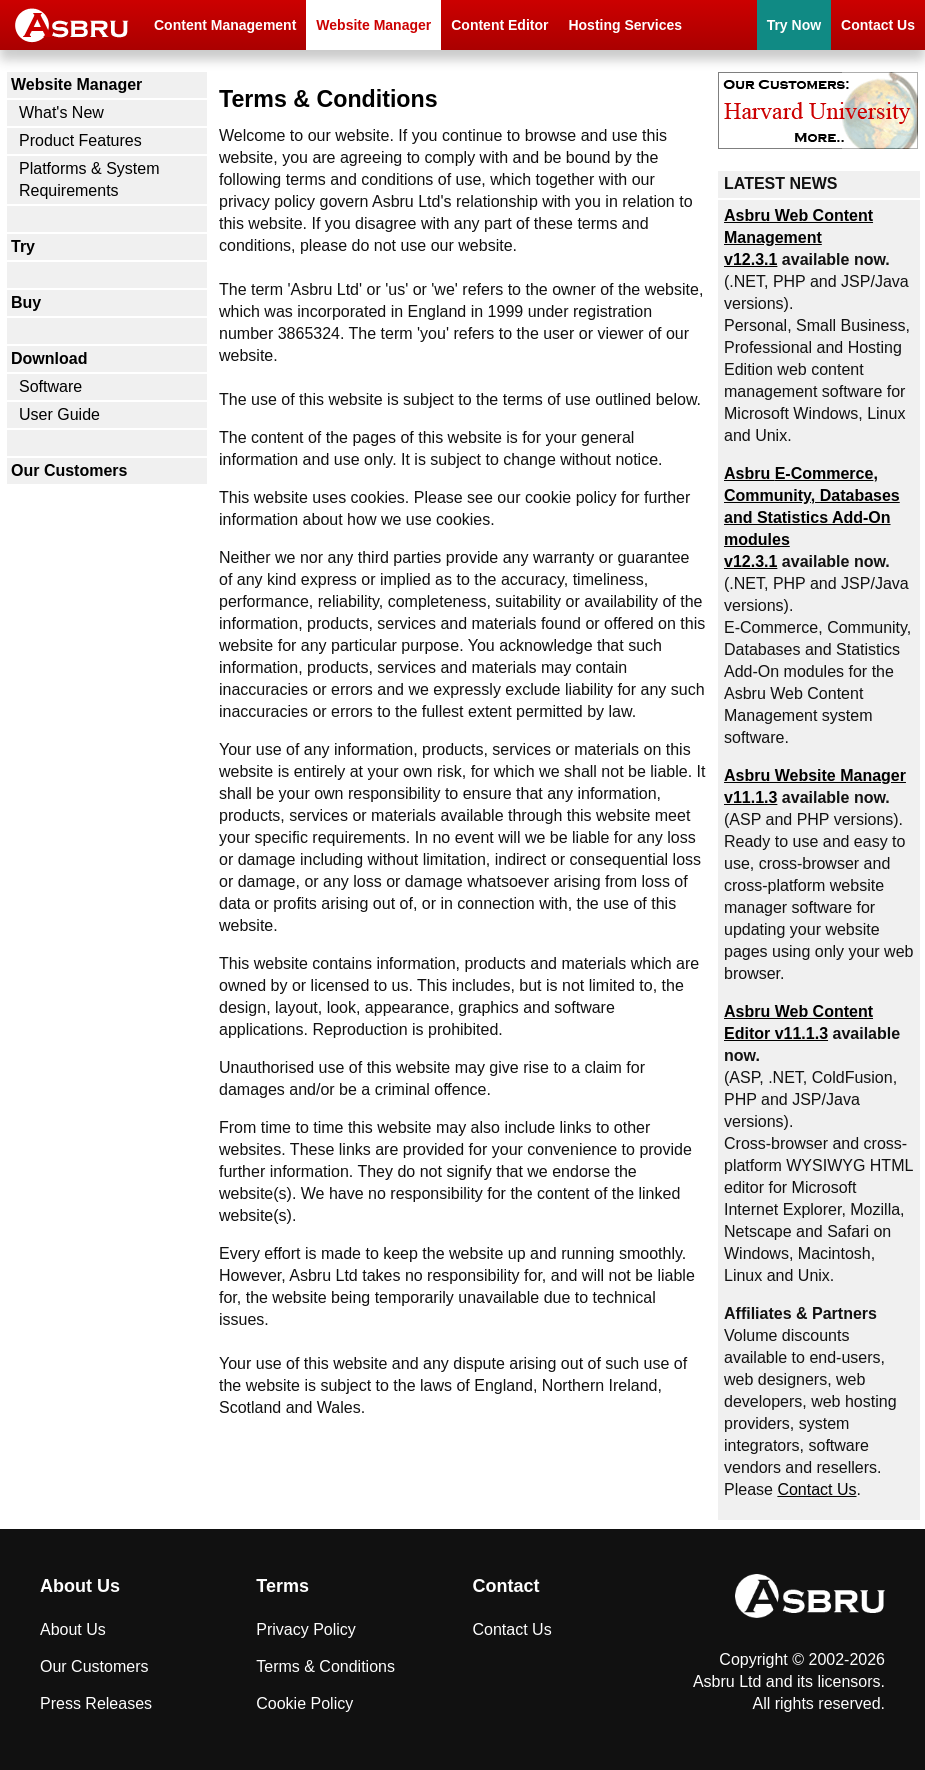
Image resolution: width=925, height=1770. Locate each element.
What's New (61, 112)
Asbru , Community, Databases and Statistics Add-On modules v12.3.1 (812, 517)
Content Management (225, 25)
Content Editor (499, 25)
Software (50, 386)
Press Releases (96, 1703)
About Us (73, 1629)
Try (23, 246)
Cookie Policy (304, 1703)
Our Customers (69, 470)
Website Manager (373, 25)
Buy (26, 302)
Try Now (794, 25)
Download (49, 358)
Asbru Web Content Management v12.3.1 (798, 237)
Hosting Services (625, 25)
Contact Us (878, 25)
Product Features (80, 140)
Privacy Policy (306, 1629)
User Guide (59, 414)
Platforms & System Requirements (89, 179)
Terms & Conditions (325, 1666)
